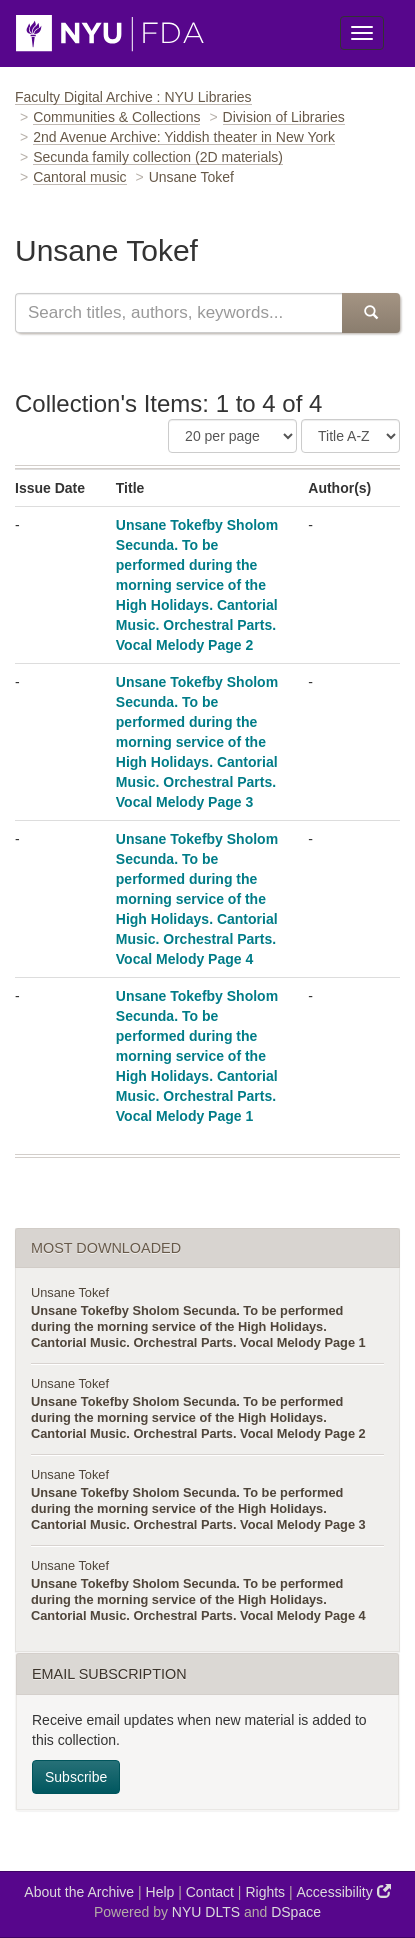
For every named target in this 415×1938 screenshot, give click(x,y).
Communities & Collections (116, 117)
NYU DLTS (206, 1912)
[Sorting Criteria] (350, 436)
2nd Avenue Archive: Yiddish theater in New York (184, 137)
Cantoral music (79, 177)
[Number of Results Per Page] (232, 436)
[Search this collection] (178, 313)
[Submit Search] (371, 313)
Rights (265, 1892)
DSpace (296, 1912)
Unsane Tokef (70, 1292)
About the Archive (79, 1892)
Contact (210, 1892)
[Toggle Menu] (362, 33)
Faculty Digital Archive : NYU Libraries (133, 97)
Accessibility (344, 1891)
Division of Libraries (284, 117)
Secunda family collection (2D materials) (158, 157)
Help (160, 1892)
